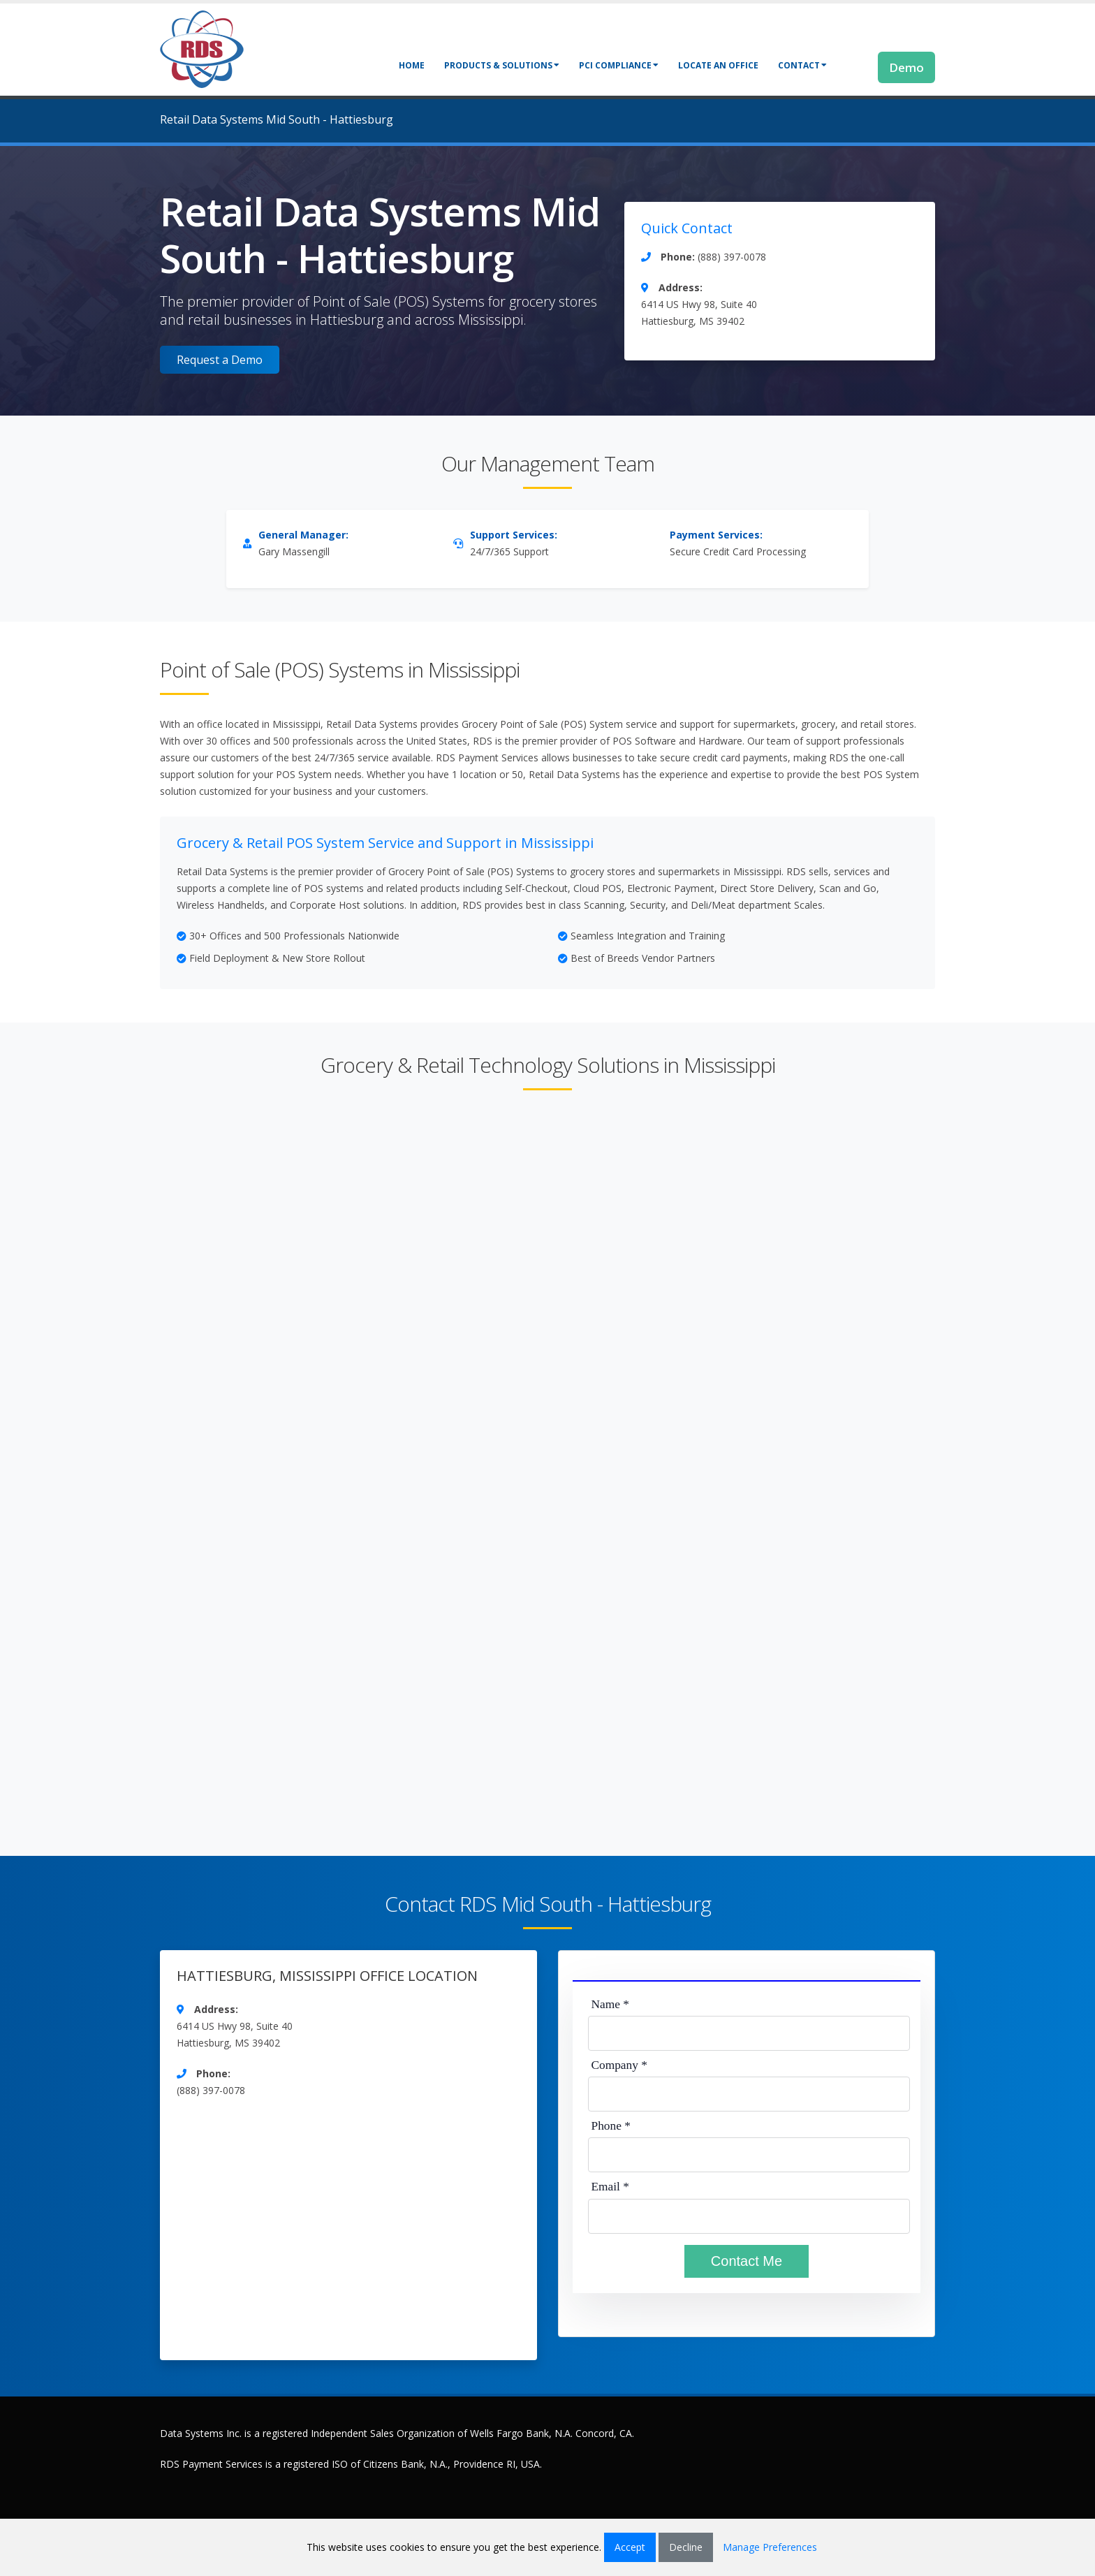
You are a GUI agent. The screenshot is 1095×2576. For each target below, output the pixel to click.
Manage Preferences (770, 2547)
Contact (802, 65)
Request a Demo (220, 359)
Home (412, 65)
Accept (630, 2547)
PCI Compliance (619, 65)
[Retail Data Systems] (202, 48)
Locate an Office (718, 65)
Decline (686, 2547)
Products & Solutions (501, 65)
